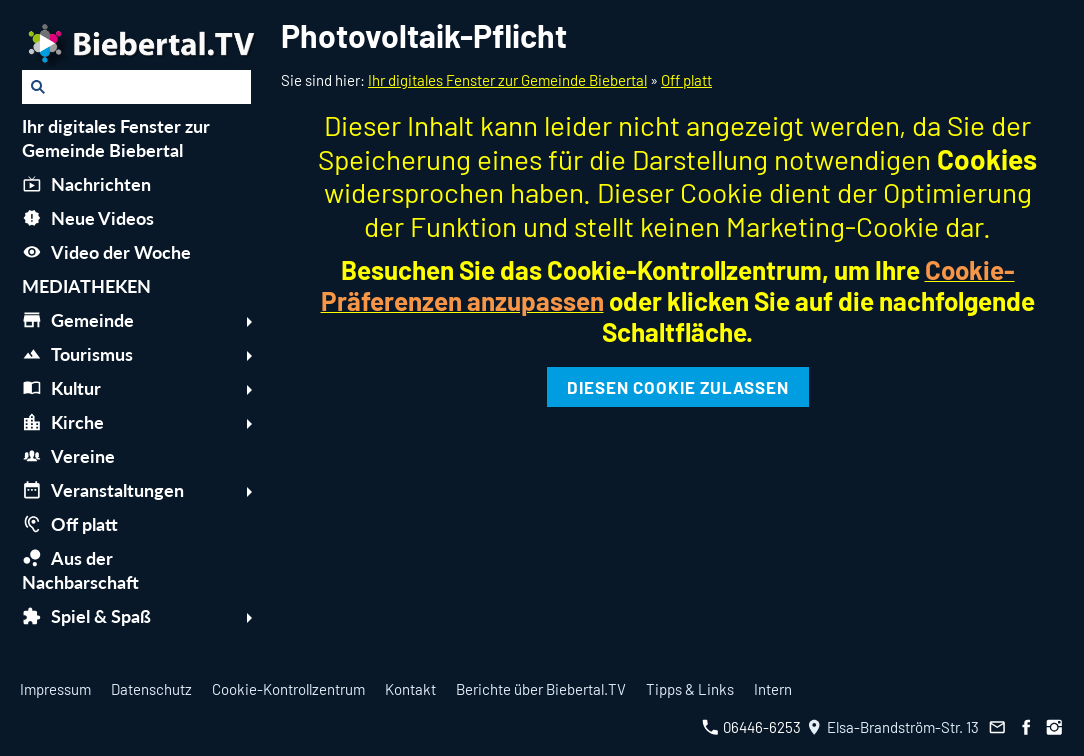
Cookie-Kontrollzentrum (288, 689)
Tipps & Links (690, 689)
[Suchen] (136, 87)
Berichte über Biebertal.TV (541, 689)
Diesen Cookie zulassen (678, 387)
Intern (773, 689)
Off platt (686, 80)
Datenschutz (151, 689)
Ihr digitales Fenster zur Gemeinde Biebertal (507, 80)
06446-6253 (751, 727)
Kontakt (410, 689)
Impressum (55, 689)
